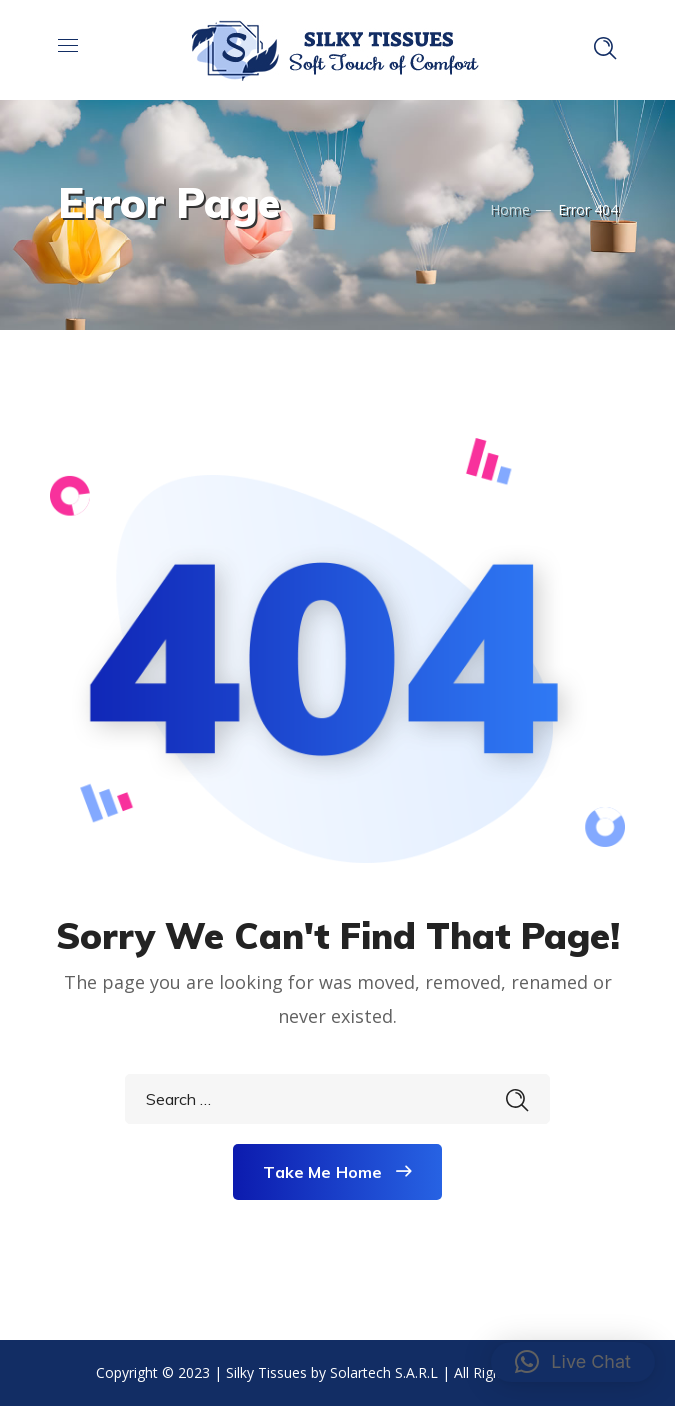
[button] (573, 1362)
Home (510, 209)
